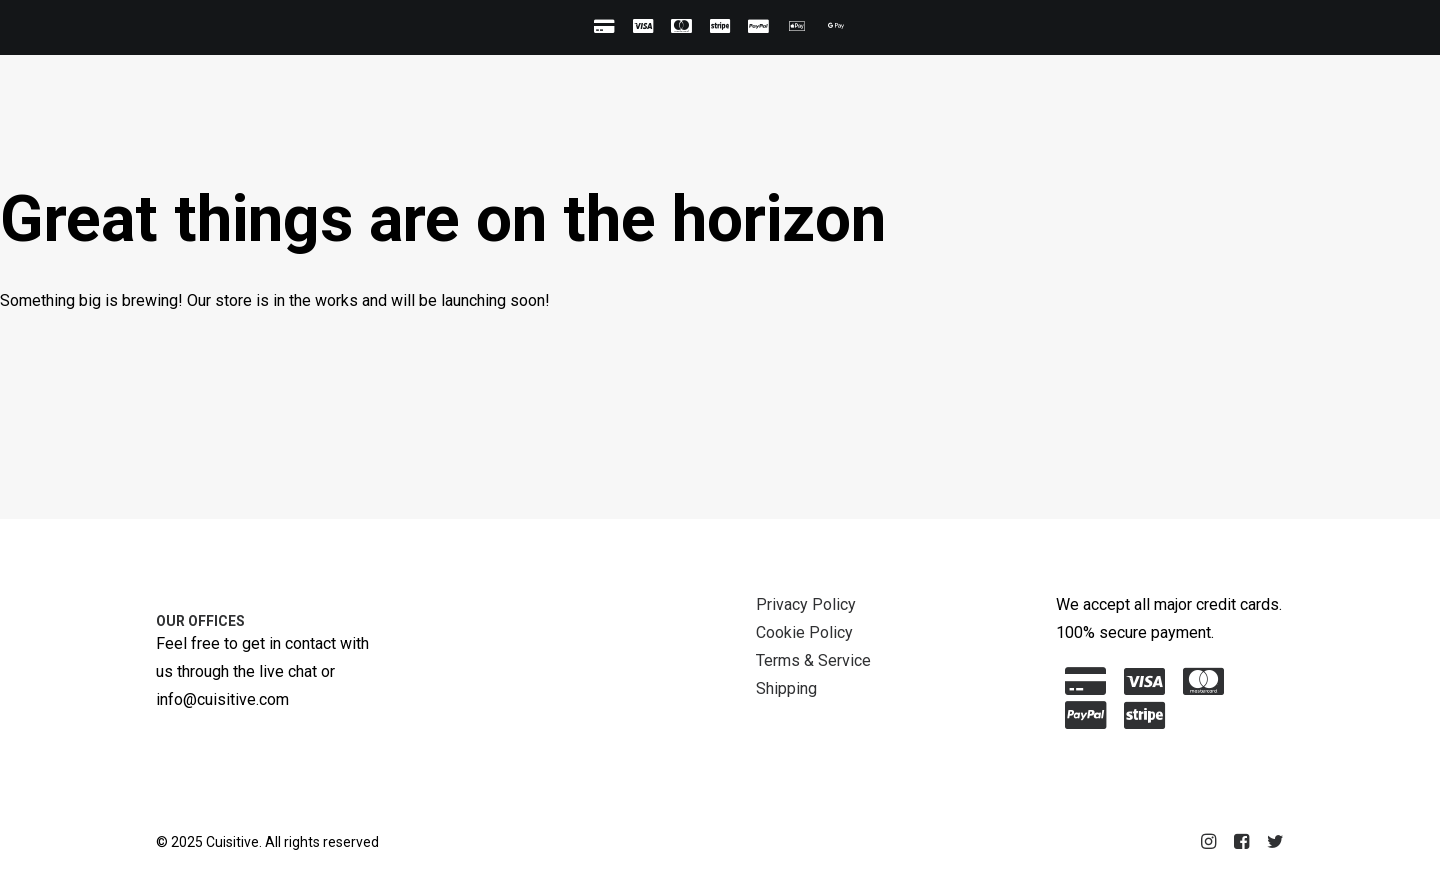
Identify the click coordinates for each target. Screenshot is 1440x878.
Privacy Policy (806, 604)
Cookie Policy (804, 632)
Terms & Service (813, 660)
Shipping (786, 688)
